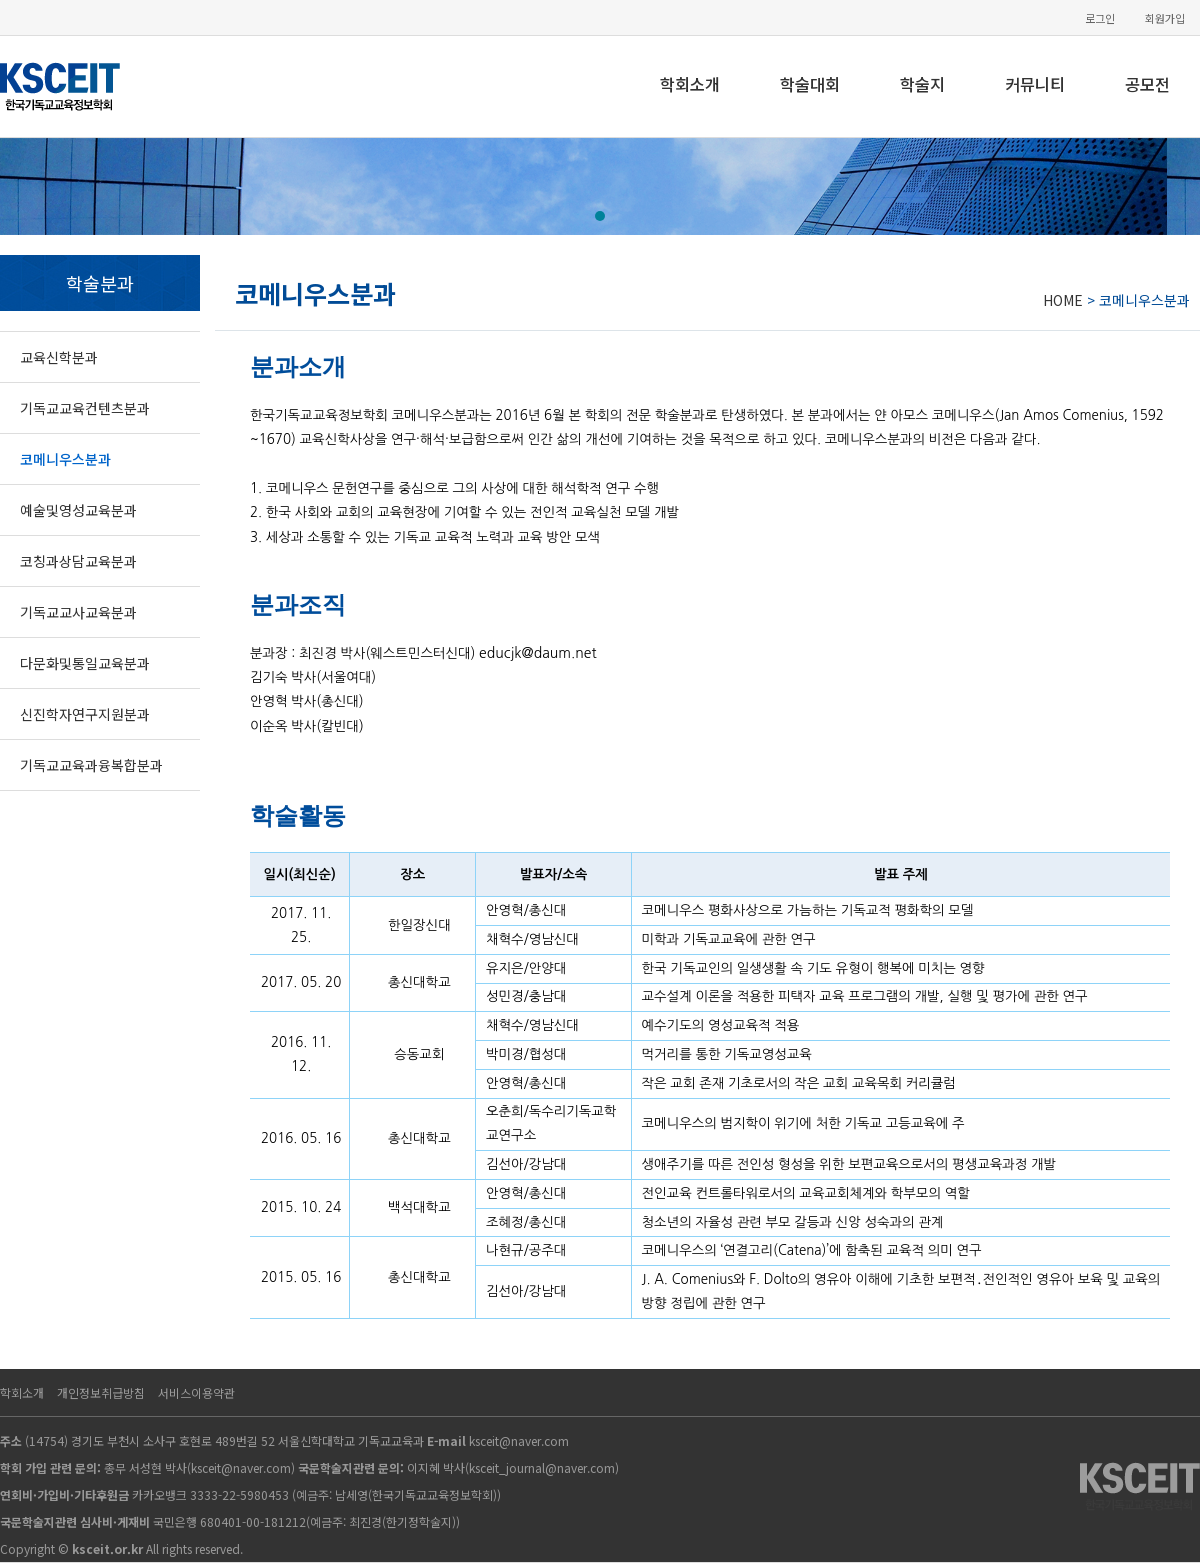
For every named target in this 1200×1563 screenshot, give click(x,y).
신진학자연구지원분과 (85, 714)
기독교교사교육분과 (78, 612)
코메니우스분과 (65, 459)
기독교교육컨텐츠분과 (85, 408)
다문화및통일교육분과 (85, 663)
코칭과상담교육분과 (78, 561)
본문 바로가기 (0, 0)
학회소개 (690, 84)
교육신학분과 (59, 357)
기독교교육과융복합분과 (91, 765)
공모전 (1147, 84)
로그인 (1100, 18)
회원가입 (1165, 18)
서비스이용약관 (196, 1392)
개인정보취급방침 (101, 1392)
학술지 (922, 84)
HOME (1063, 300)
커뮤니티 (1035, 84)
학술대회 (810, 84)
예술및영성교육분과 (78, 510)
